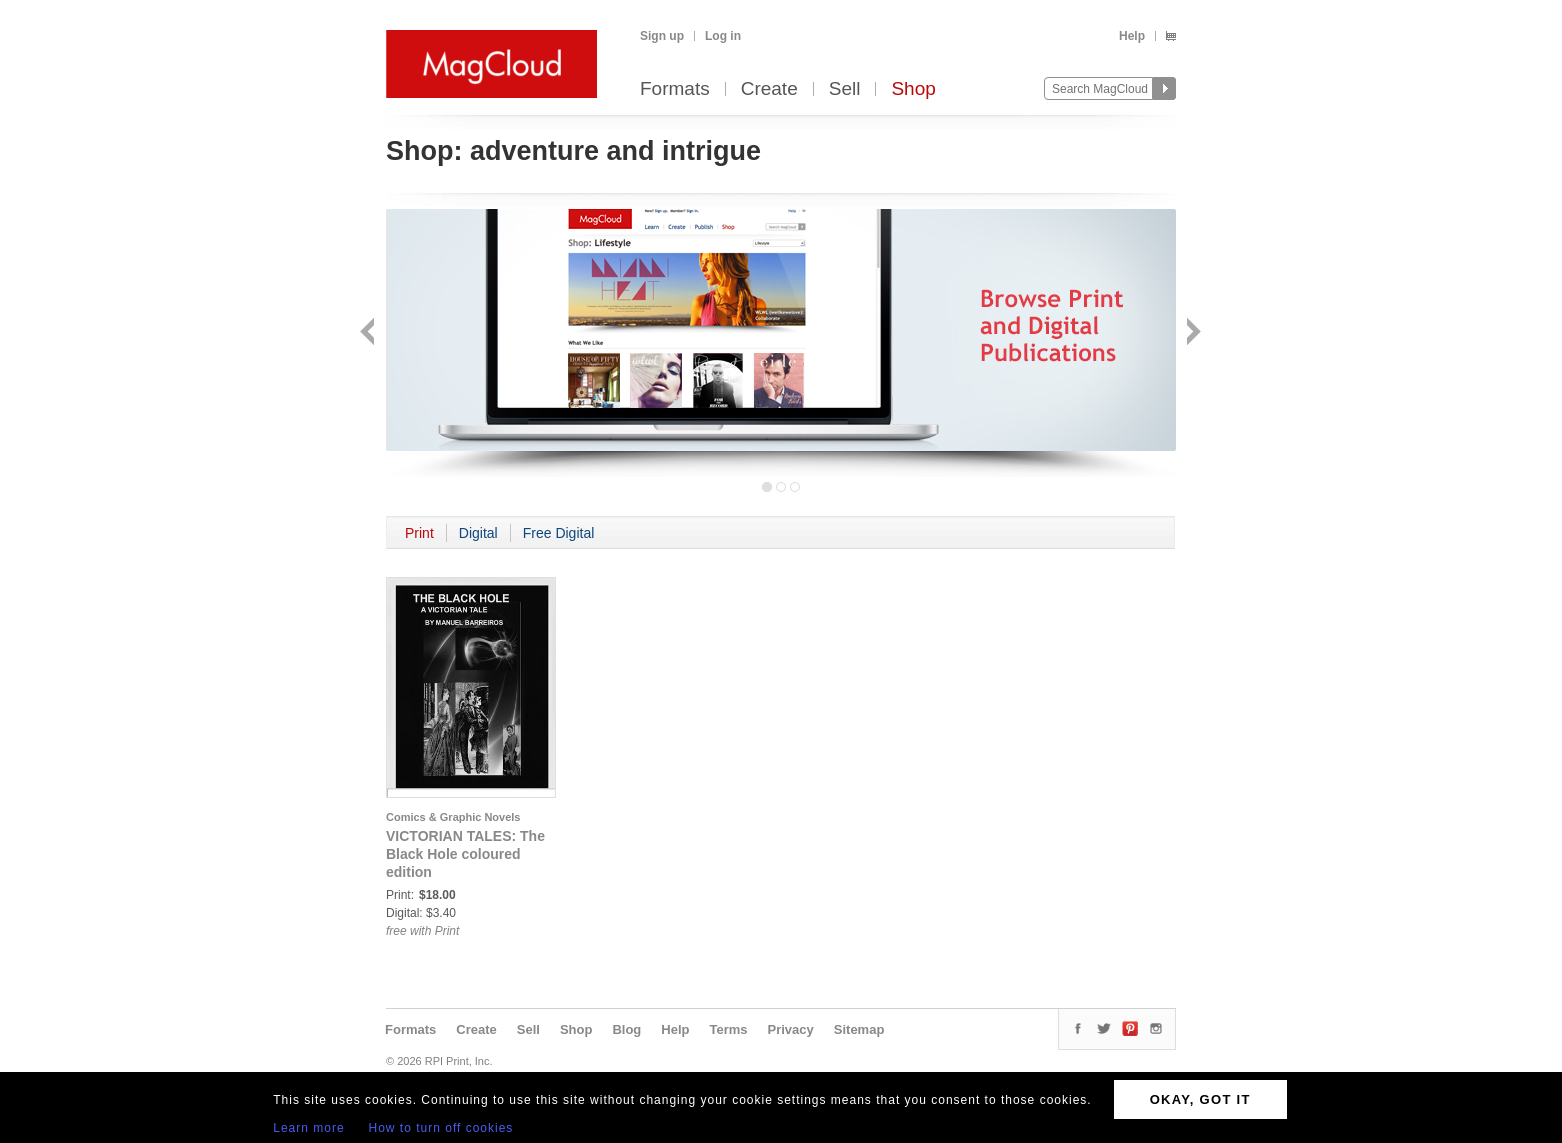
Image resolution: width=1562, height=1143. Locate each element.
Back (369, 333)
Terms (728, 1029)
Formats (675, 89)
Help (1132, 36)
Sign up (662, 36)
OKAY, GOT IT (1200, 1099)
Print (419, 533)
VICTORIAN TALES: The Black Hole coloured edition (465, 854)
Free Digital (559, 533)
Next (1191, 333)
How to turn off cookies (441, 1128)
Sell (845, 89)
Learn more (308, 1128)
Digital (478, 533)
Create (769, 89)
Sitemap (859, 1029)
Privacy (791, 1029)
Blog (626, 1029)
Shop (913, 89)
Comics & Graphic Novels (453, 817)
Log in (723, 36)
